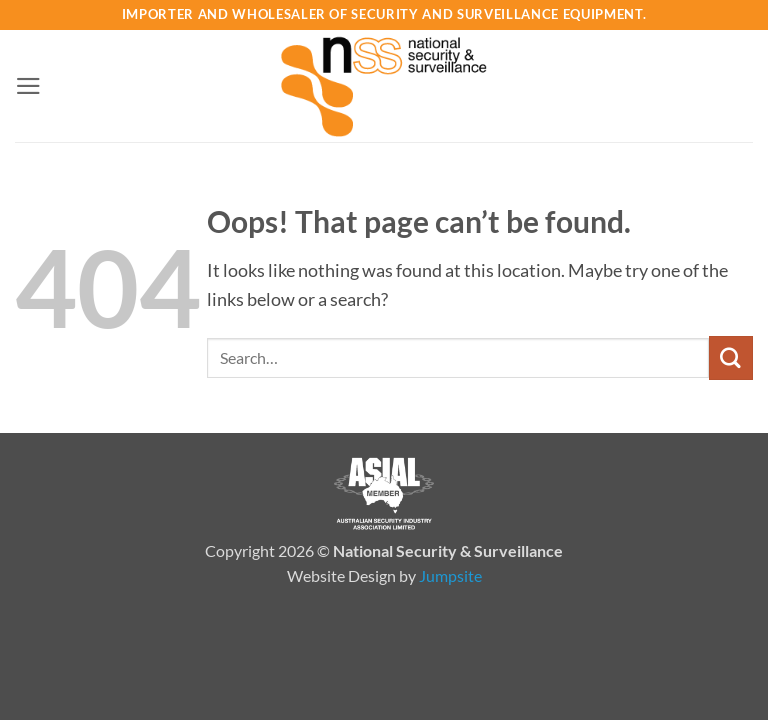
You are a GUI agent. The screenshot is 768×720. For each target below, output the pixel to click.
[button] (28, 86)
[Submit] (731, 357)
